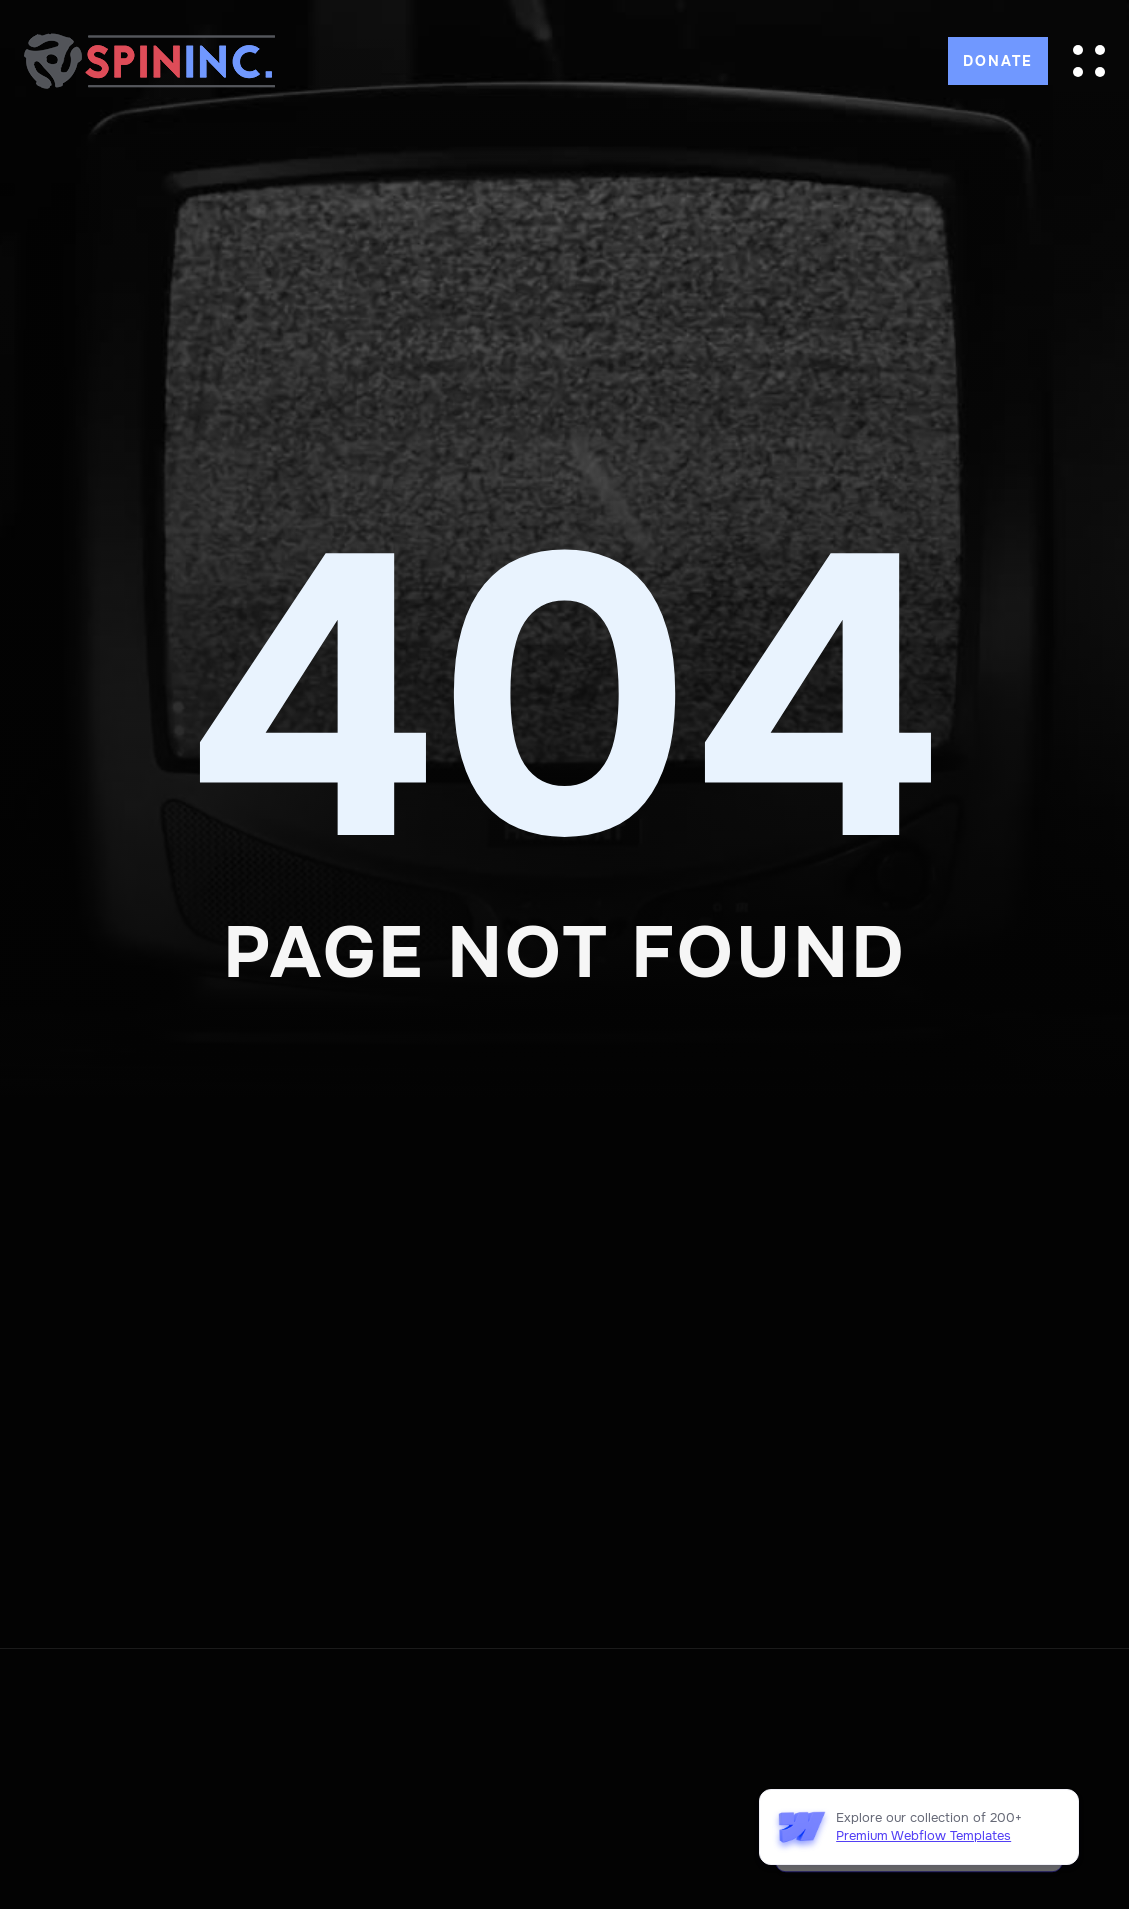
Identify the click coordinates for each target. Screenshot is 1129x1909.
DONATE (998, 61)
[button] (1089, 61)
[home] (149, 60)
